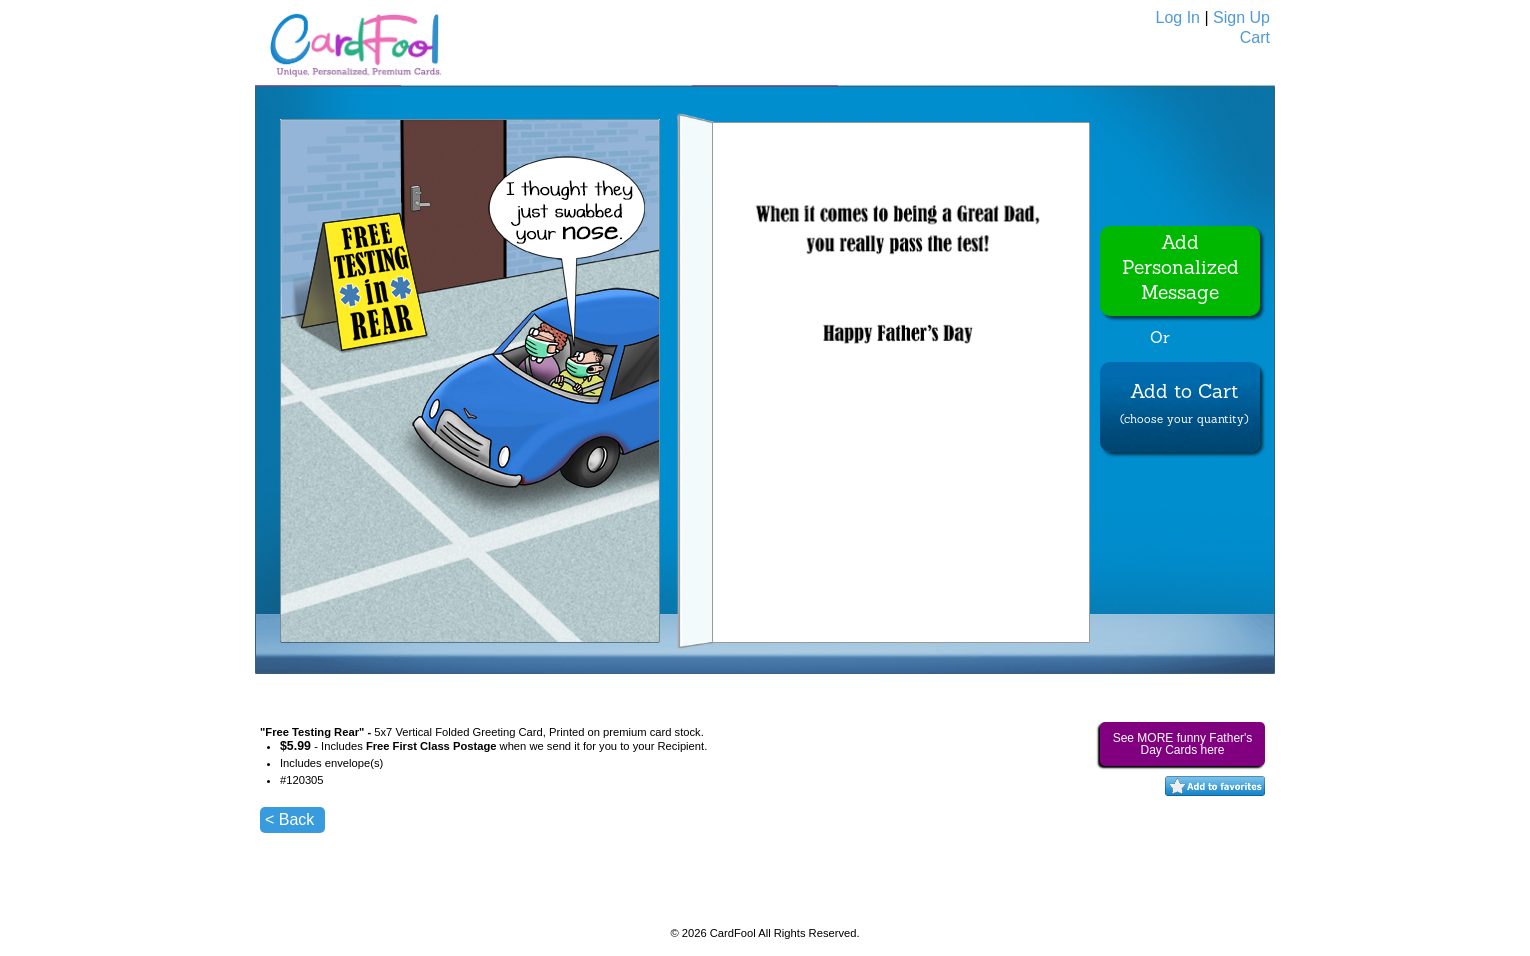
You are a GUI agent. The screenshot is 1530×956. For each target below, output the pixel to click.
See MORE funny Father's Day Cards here (1183, 744)
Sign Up (1241, 17)
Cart (1255, 37)
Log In (1178, 17)
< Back (289, 819)
